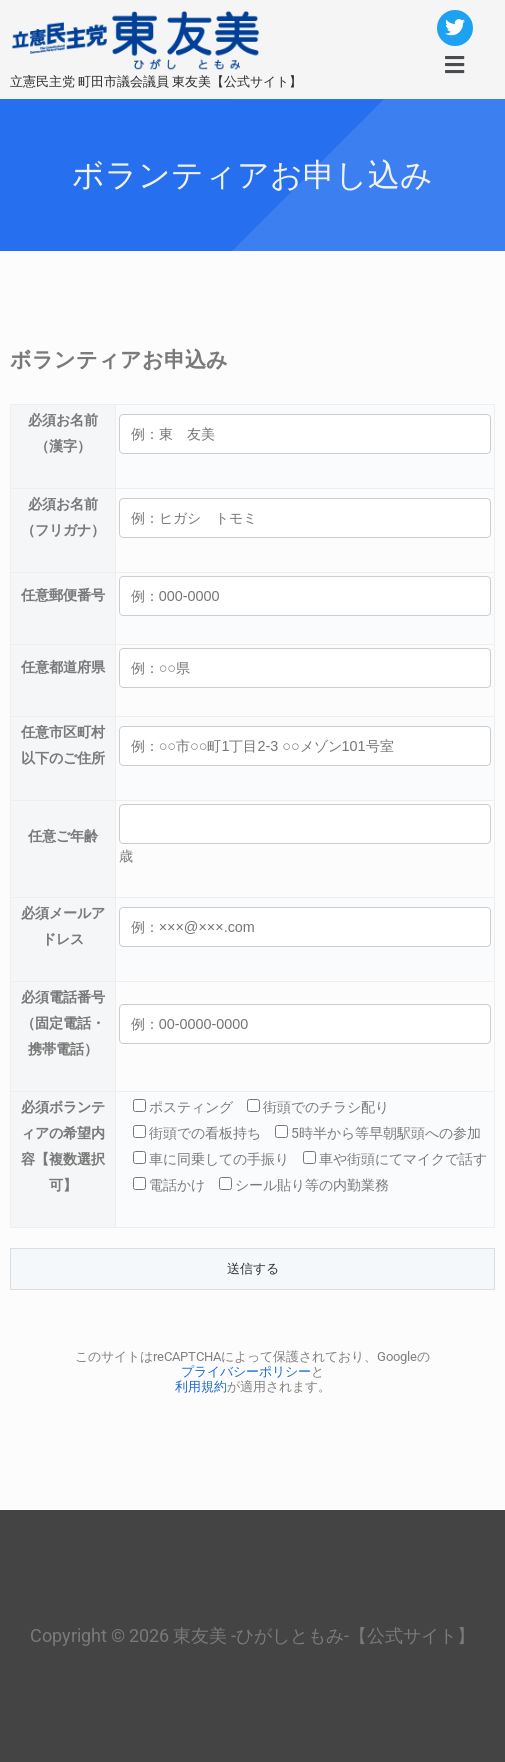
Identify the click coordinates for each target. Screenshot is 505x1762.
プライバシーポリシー (246, 1371)
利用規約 (201, 1386)
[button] (454, 65)
